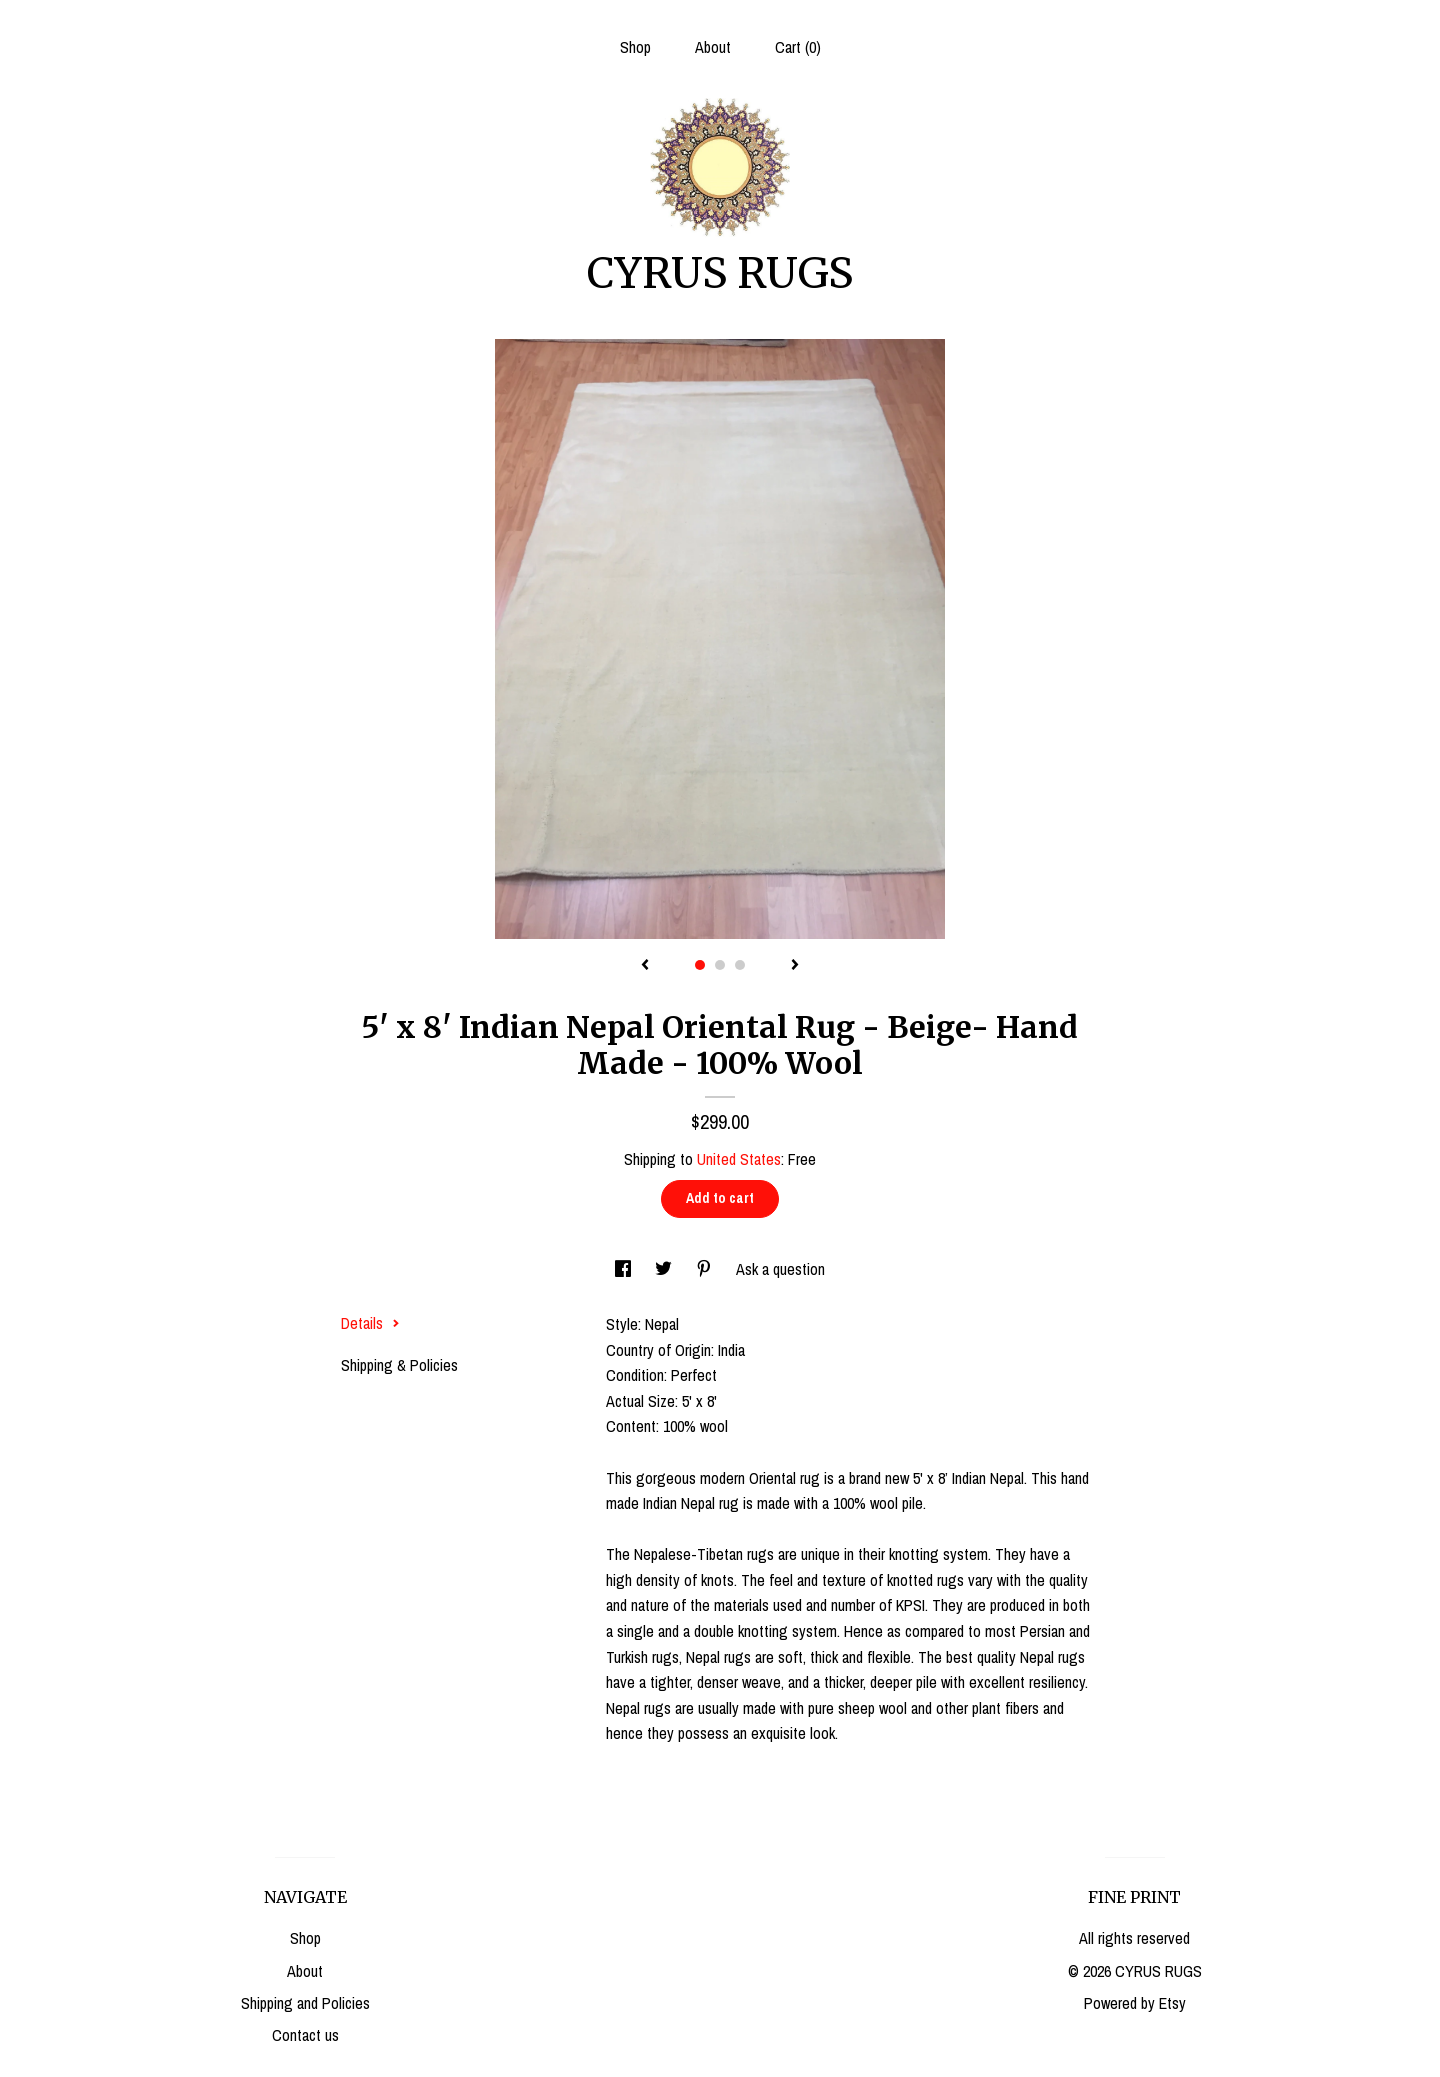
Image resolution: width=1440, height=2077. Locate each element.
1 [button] (700, 965)
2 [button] (720, 965)
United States (739, 1159)
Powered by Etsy (1135, 2003)
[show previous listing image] (645, 966)
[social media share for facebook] (625, 1269)
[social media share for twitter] (665, 1269)
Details (370, 1323)
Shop (635, 47)
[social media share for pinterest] (706, 1269)
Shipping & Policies (399, 1365)
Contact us (305, 2035)
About (713, 47)
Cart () (798, 47)
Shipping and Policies (305, 2003)
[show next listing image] (795, 966)
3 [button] (740, 965)
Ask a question (780, 1269)
